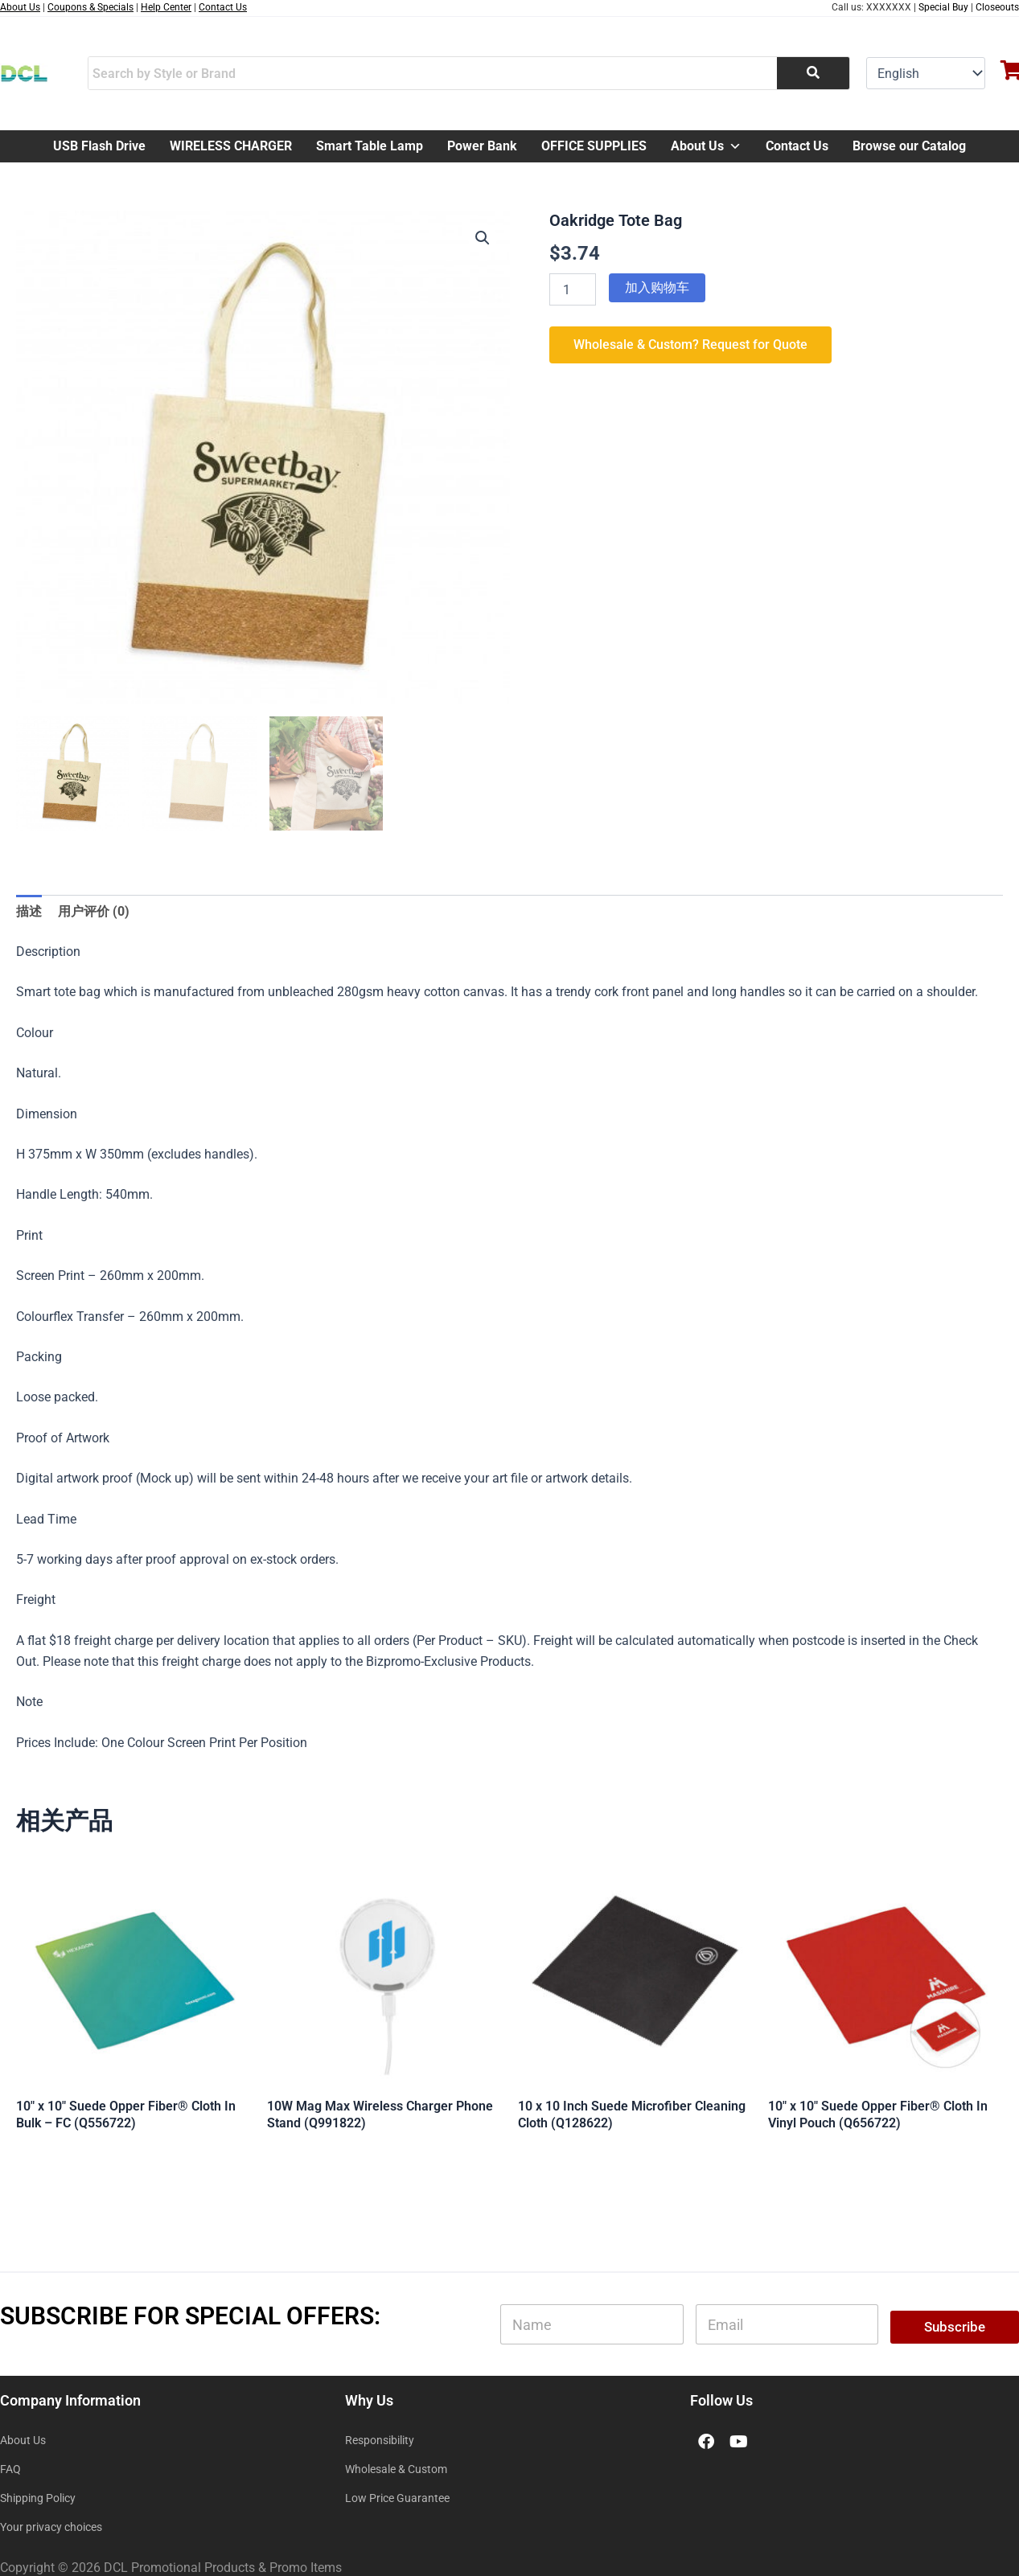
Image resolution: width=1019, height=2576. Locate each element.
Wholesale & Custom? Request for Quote (690, 344)
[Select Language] (925, 73)
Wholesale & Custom (396, 2469)
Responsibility (379, 2440)
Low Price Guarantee (397, 2498)
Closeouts (997, 7)
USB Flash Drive (99, 146)
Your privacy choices (51, 2527)
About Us (706, 146)
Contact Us (797, 146)
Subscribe (954, 2327)
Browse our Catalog (909, 146)
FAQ (10, 2469)
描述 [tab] (29, 911)
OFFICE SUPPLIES (594, 146)
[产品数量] (572, 289)
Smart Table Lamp (369, 146)
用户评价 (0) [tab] (93, 911)
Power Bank (482, 146)
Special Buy (943, 7)
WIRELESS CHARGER (231, 146)
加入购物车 (657, 287)
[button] (482, 238)
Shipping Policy (38, 2498)
